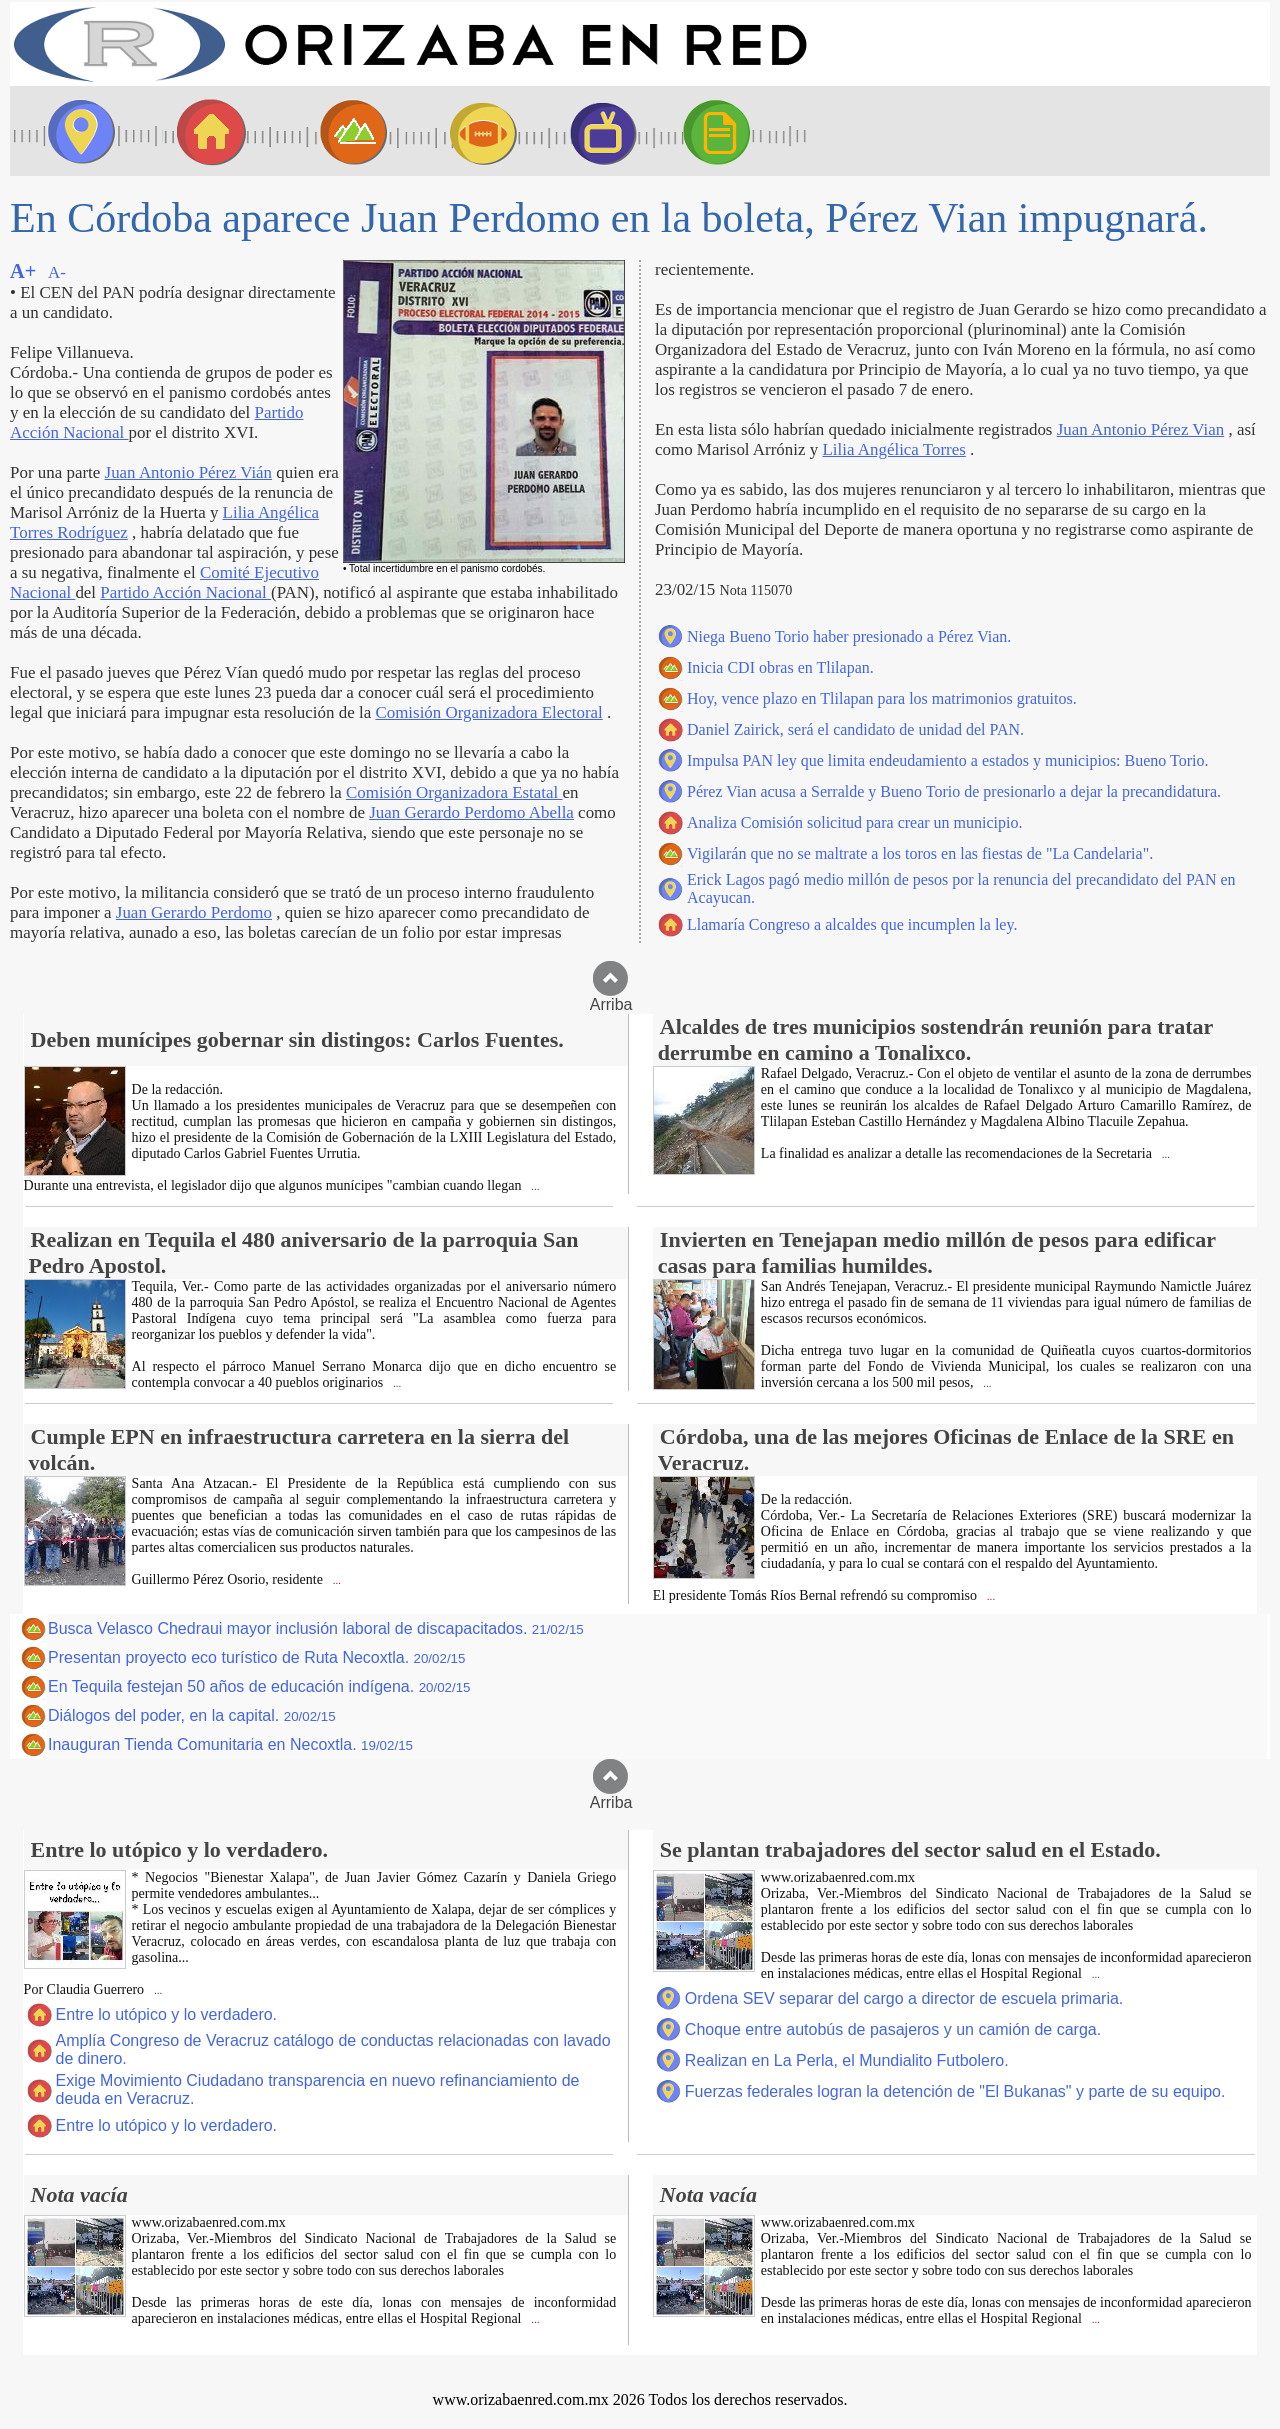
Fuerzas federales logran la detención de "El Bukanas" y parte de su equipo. (955, 2091)
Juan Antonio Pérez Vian (1141, 429)
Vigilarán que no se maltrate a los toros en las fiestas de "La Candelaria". (920, 853)
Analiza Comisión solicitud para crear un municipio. (854, 822)
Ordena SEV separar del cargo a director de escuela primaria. (904, 1998)
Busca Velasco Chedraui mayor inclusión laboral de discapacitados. (316, 1628)
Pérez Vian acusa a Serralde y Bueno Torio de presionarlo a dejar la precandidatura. (954, 791)
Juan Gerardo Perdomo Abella (471, 812)
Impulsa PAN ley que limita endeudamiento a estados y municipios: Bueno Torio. (947, 760)
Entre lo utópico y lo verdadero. (166, 2014)
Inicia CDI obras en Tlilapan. (780, 667)
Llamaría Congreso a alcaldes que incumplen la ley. (852, 924)
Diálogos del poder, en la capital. (192, 1715)
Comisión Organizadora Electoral (488, 712)
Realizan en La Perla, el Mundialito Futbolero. (847, 2060)
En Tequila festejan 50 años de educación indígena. (259, 1686)
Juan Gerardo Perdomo (194, 912)
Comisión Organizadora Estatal (454, 792)
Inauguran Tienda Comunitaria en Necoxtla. (230, 1744)
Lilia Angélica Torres (893, 449)
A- (57, 272)
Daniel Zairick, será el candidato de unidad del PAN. (855, 729)
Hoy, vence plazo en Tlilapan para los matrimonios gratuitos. (882, 698)
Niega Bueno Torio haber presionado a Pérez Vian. (849, 636)
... (534, 1186)
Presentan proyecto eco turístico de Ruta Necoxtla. (256, 1657)
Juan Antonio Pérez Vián (189, 472)
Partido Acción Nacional (185, 592)
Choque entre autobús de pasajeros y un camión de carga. (893, 2029)
